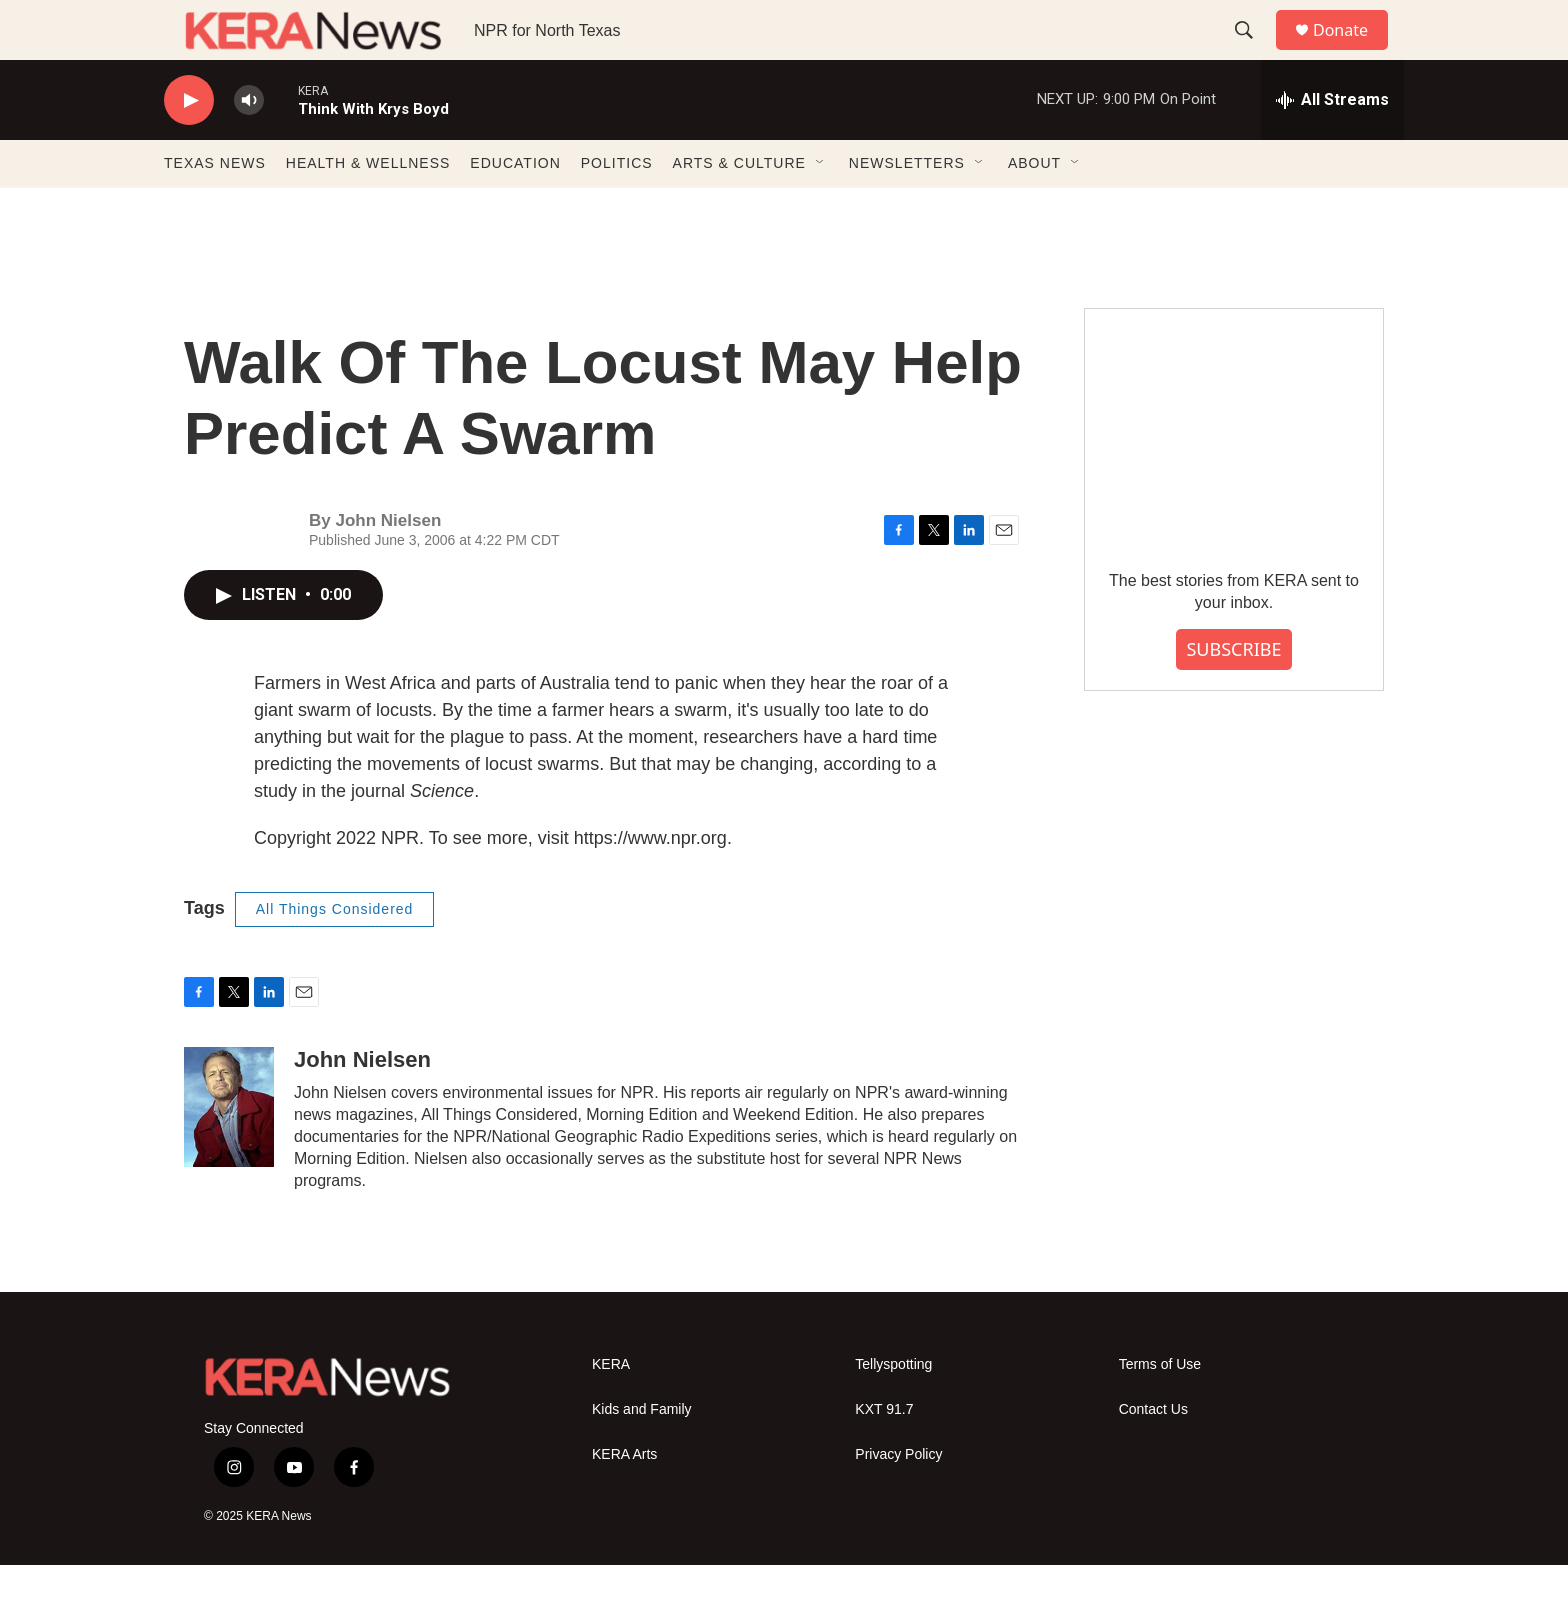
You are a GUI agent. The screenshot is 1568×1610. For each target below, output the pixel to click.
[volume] (249, 145)
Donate (1353, 52)
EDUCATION (515, 208)
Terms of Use (1160, 1409)
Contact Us (1153, 1454)
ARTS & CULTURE (739, 208)
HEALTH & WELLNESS (368, 208)
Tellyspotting (893, 1409)
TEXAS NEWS (215, 208)
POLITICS (617, 208)
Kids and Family (642, 1454)
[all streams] (1332, 145)
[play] (189, 145)
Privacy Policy (898, 1499)
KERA (611, 1409)
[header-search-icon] (1253, 53)
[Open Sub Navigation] (821, 208)
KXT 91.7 (884, 1454)
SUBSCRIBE (1233, 694)
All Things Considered (335, 954)
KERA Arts (624, 1499)
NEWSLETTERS (907, 208)
